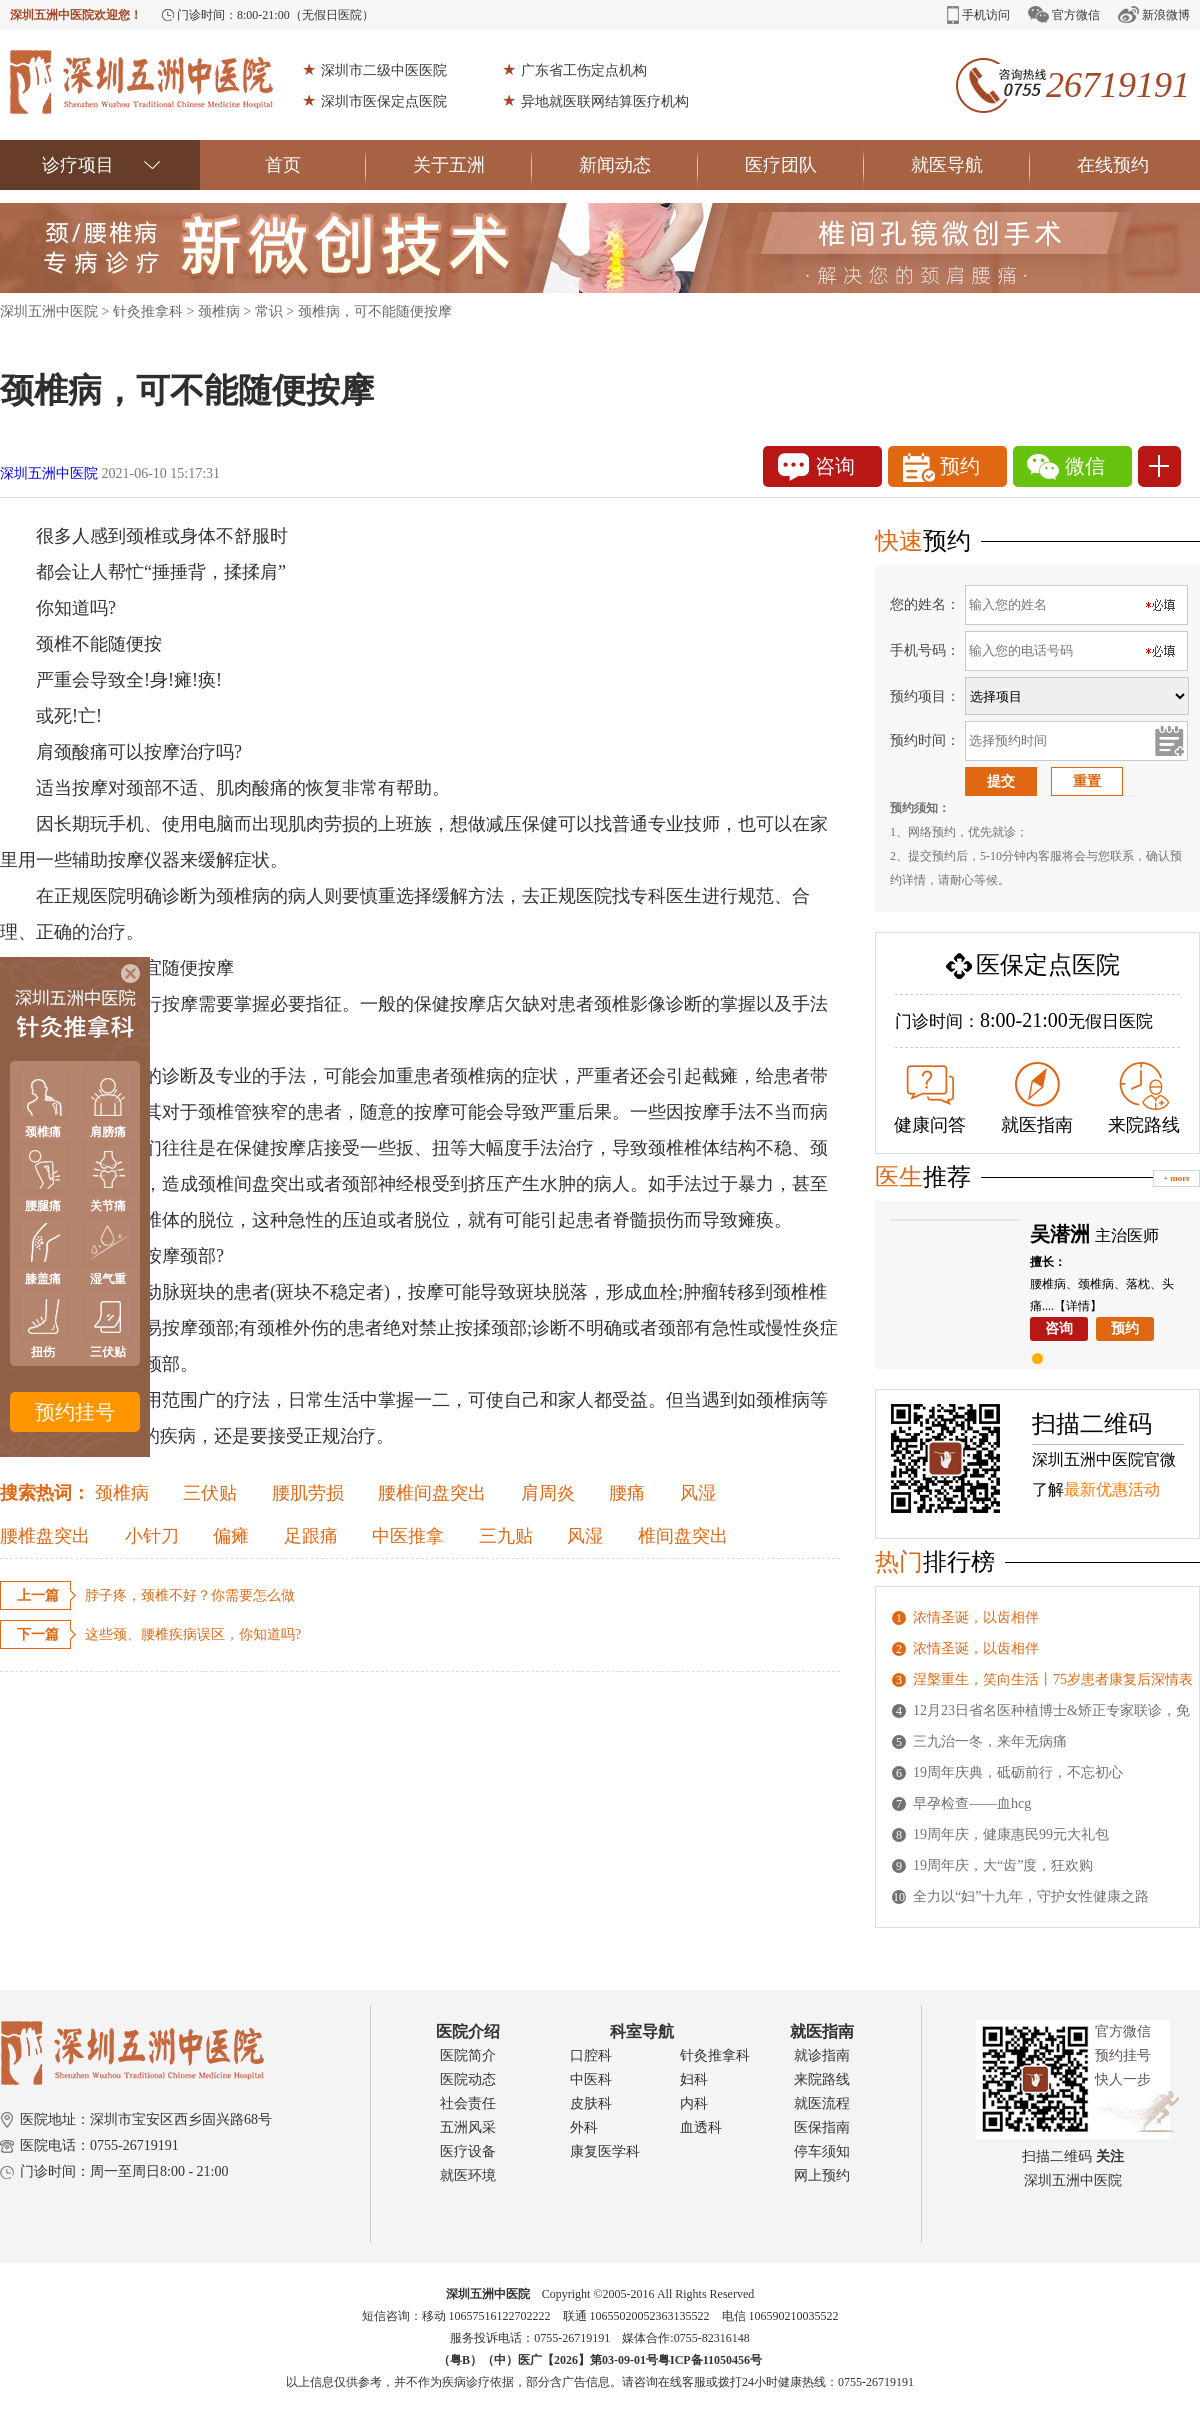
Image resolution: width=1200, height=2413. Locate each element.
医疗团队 (804, 165)
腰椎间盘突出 (432, 1493)
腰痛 (627, 1493)
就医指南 (1037, 1098)
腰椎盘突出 (45, 1536)
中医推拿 (408, 1536)
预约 (941, 467)
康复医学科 (605, 2151)
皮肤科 (591, 2103)
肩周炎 (548, 1493)
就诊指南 (822, 2055)
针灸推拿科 (148, 311)
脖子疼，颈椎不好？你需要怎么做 (190, 1595)
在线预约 (1113, 165)
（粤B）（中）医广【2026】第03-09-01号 (548, 2360)
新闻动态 (638, 165)
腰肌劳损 (308, 1493)
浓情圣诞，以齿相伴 (976, 1617)
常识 (269, 311)
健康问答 (930, 1100)
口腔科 (591, 2055)
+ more (1176, 1178)
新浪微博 (1154, 14)
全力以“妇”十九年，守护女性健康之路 (1031, 1896)
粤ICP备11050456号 (710, 2360)
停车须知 (822, 2151)
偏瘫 (231, 1536)
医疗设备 (468, 2151)
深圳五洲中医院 (49, 311)
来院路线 (1144, 1098)
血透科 (701, 2127)
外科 (584, 2127)
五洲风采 (468, 2127)
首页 (315, 165)
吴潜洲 (1060, 1234)
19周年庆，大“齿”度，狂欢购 (1003, 1865)
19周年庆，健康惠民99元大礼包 (1011, 1834)
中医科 (591, 2079)
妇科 (694, 2079)
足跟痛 (311, 1536)
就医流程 (822, 2103)
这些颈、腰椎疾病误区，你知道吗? (193, 1634)
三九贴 (506, 1536)
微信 (1066, 467)
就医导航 (970, 165)
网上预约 (822, 2175)
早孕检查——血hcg (972, 1803)
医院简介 (468, 2055)
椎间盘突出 (683, 1536)
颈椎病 (219, 311)
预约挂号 (75, 1412)
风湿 (698, 1493)
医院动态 (468, 2079)
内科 (694, 2103)
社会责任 (468, 2103)
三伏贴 (210, 1493)
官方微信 (1064, 14)
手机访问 (978, 15)
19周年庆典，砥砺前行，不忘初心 (1018, 1772)
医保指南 (822, 2127)
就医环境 (468, 2175)
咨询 (816, 467)
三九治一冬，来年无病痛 (990, 1741)
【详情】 (1078, 1306)
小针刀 (152, 1536)
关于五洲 (472, 165)
